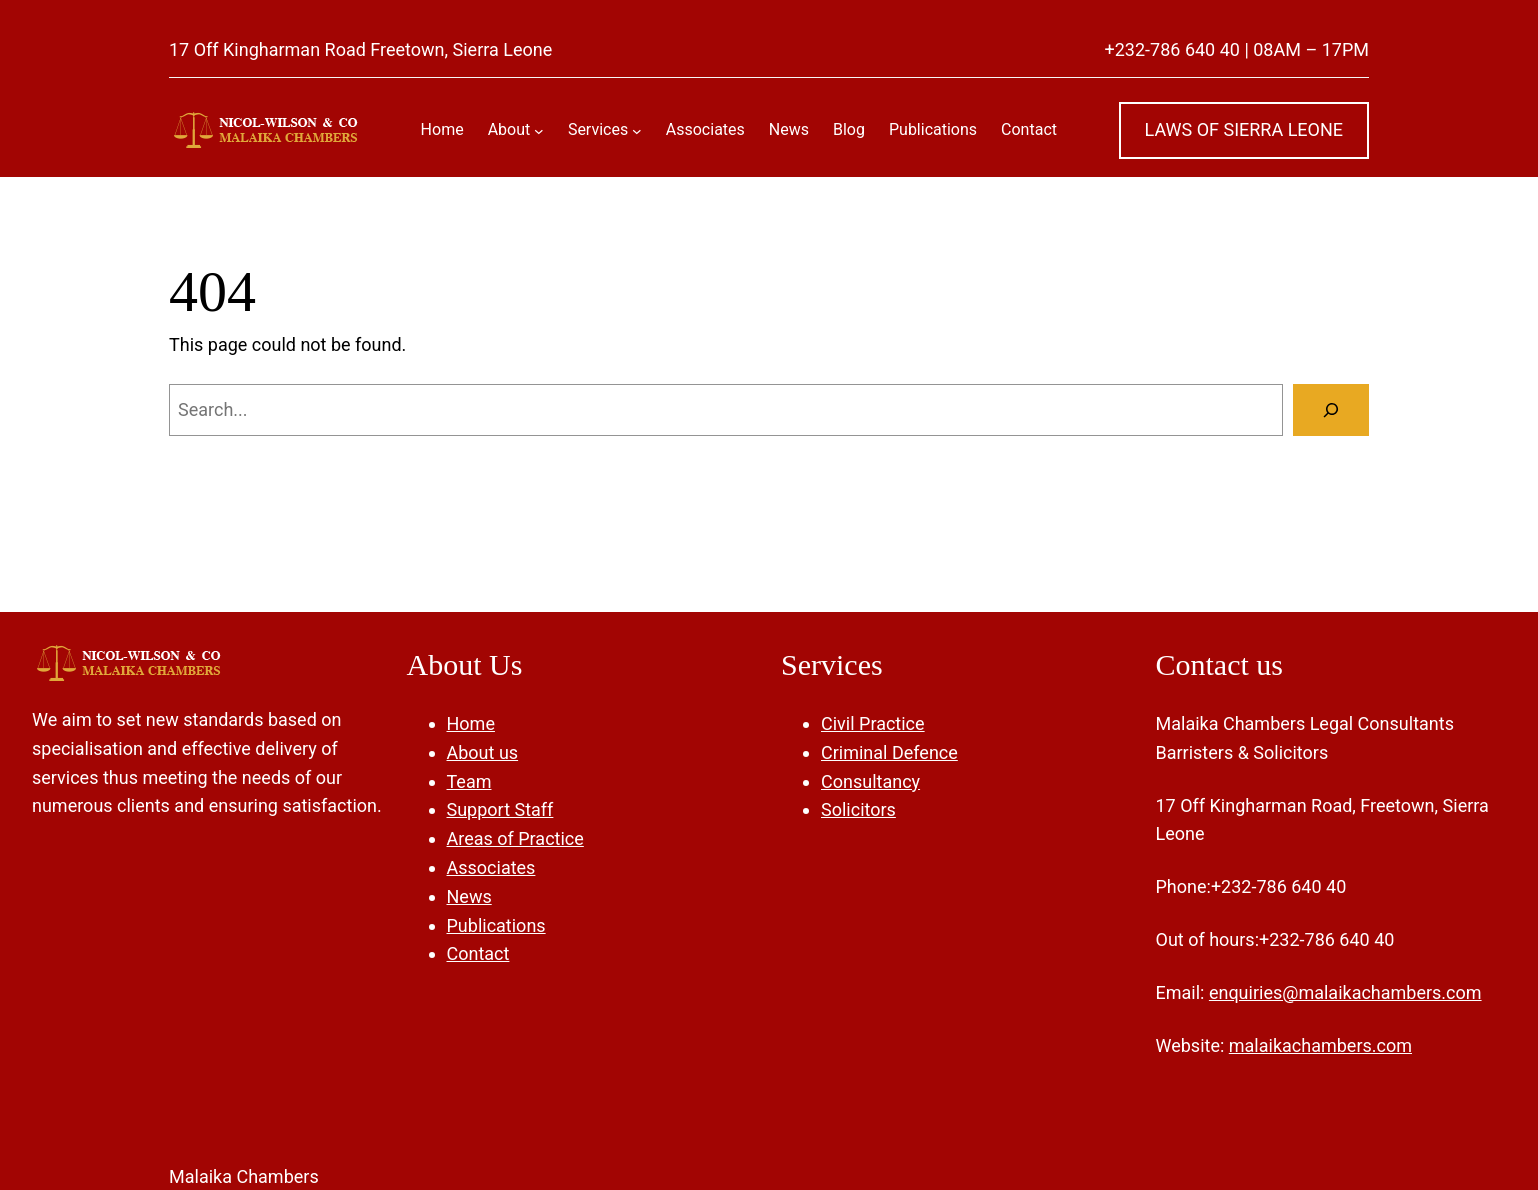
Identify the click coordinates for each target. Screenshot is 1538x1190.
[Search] (1331, 410)
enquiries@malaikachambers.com (1345, 992)
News (469, 896)
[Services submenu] (637, 130)
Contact (478, 953)
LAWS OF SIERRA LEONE (1244, 129)
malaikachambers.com (1320, 1045)
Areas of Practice (515, 838)
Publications (496, 925)
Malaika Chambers (244, 1176)
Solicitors (858, 809)
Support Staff (500, 809)
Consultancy (870, 781)
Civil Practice (873, 723)
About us (483, 752)
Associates (491, 867)
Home (471, 723)
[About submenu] (539, 130)
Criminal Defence (889, 752)
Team (469, 781)
